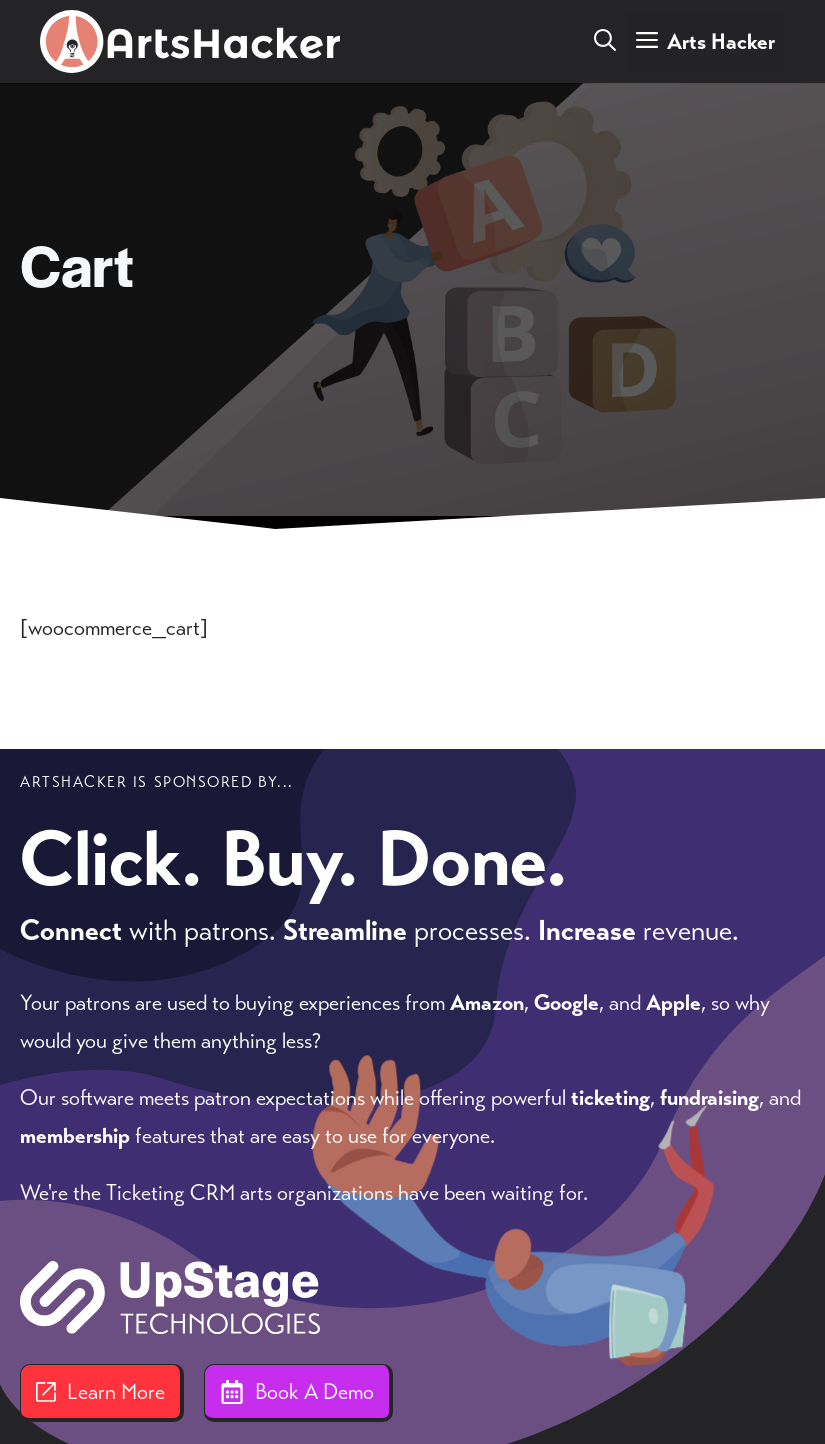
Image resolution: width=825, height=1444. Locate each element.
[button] (605, 42)
